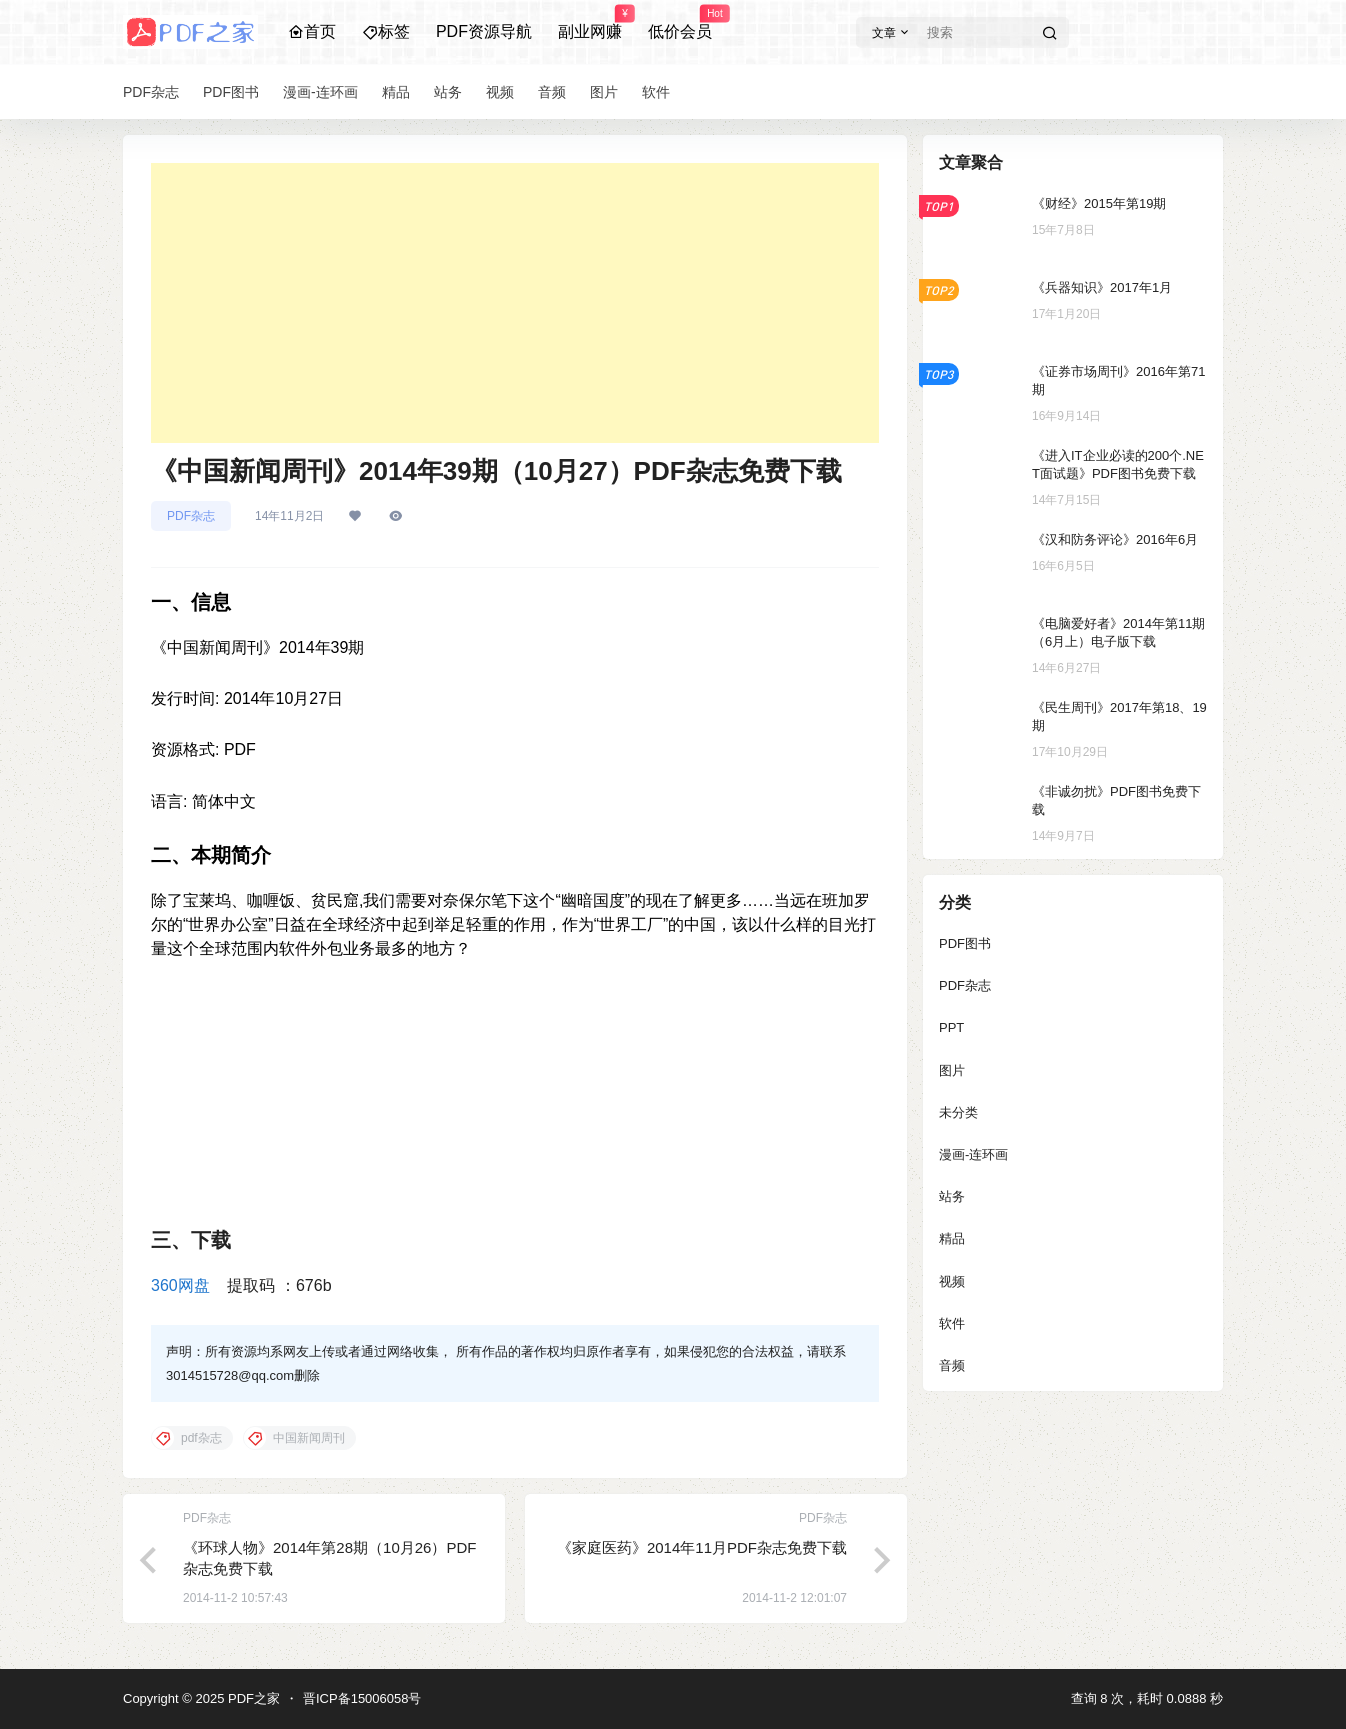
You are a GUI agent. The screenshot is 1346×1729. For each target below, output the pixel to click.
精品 (952, 1238)
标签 (386, 31)
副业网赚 (590, 23)
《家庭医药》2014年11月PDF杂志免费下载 (702, 1547)
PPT (951, 1027)
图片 (952, 1070)
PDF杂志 (191, 516)
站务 (952, 1196)
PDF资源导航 (484, 31)
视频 (952, 1281)
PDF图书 (965, 943)
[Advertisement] (515, 303)
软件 (952, 1323)
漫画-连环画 (973, 1154)
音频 (952, 1365)
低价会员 (680, 23)
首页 (312, 31)
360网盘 (180, 1285)
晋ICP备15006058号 (362, 1698)
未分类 (958, 1112)
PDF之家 (252, 1698)
